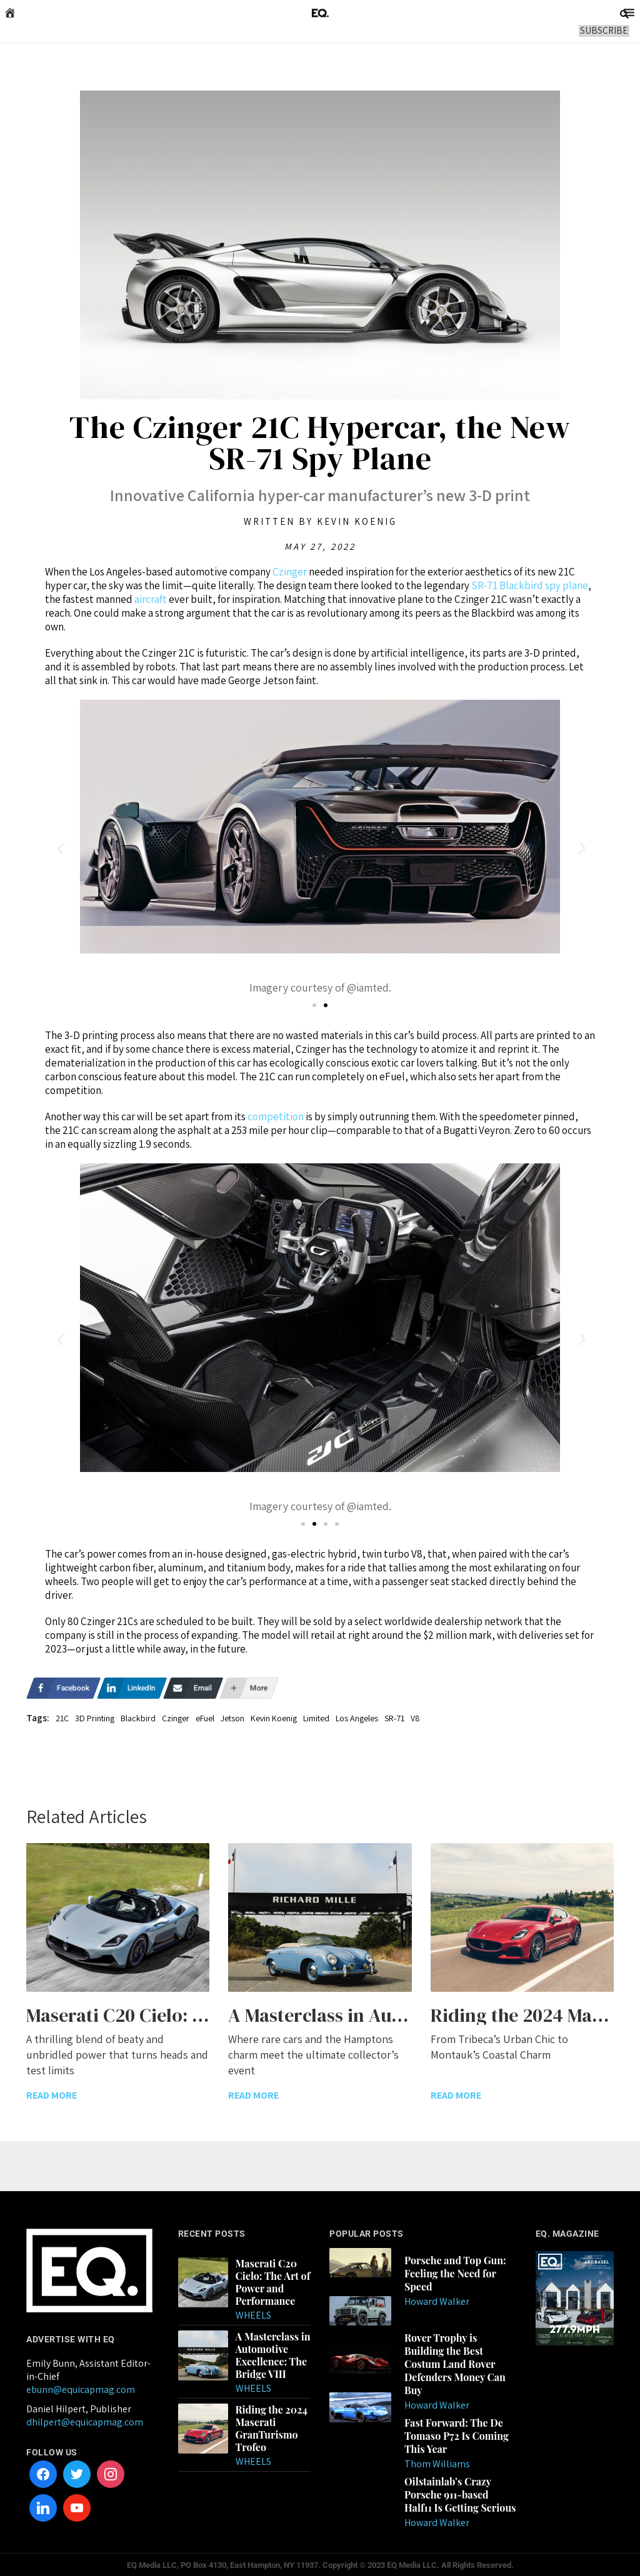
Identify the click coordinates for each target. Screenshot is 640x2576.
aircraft (151, 599)
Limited (316, 1718)
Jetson (232, 1718)
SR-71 (394, 1718)
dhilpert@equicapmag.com (84, 2420)
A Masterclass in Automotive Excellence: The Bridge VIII (273, 2354)
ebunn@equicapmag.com (80, 2387)
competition (277, 1116)
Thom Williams (437, 2462)
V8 (415, 1718)
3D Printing (94, 1718)
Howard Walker (436, 2299)
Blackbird (138, 1718)
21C (62, 1718)
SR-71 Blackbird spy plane (529, 585)
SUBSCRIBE (605, 29)
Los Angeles (357, 1718)
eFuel (205, 1718)
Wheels (253, 2313)
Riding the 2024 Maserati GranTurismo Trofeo (272, 2427)
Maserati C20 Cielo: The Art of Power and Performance (273, 2280)
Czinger (290, 572)
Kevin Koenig (274, 1718)
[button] (59, 849)
